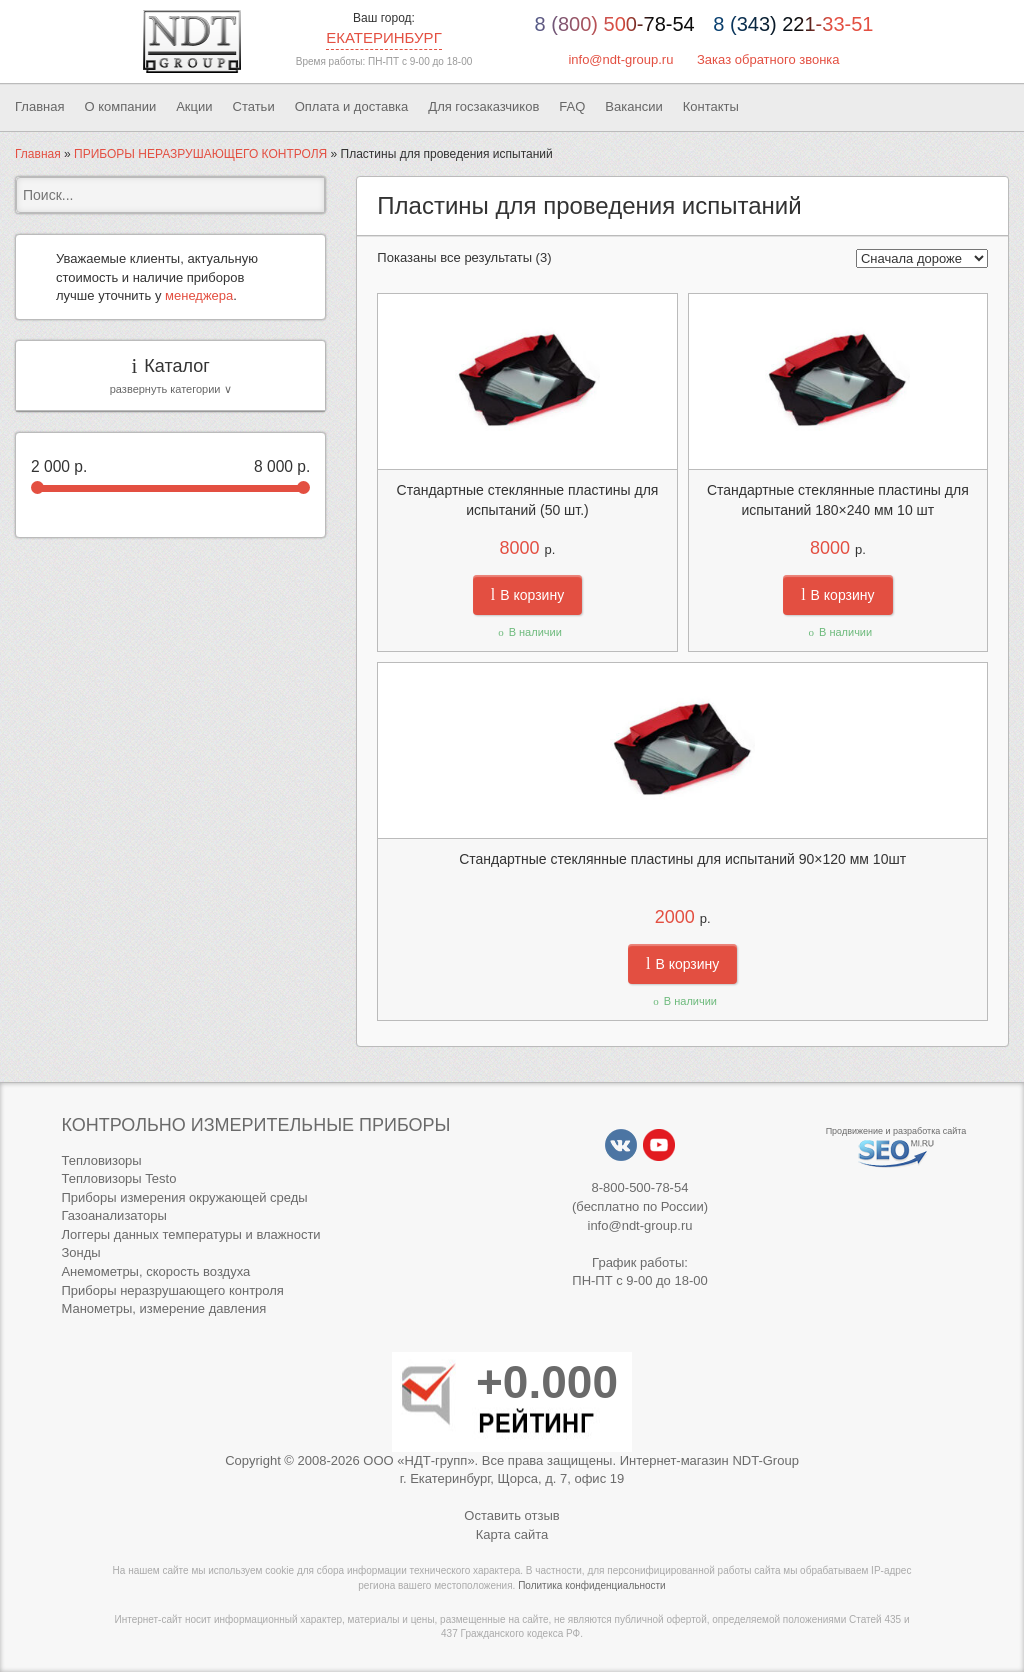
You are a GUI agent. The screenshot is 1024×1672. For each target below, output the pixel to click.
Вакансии (633, 106)
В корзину (527, 595)
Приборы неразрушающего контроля (172, 1290)
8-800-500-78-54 (640, 1187)
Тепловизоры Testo (118, 1178)
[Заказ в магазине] (922, 258)
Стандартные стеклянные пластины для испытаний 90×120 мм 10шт (682, 859)
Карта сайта (512, 1534)
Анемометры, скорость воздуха (155, 1271)
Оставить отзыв (511, 1515)
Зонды (80, 1252)
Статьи (254, 106)
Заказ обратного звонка (768, 59)
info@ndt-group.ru (620, 59)
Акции (194, 106)
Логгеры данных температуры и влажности (190, 1234)
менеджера (199, 295)
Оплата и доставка (352, 106)
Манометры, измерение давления (163, 1308)
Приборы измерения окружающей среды (184, 1197)
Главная (39, 106)
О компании (120, 106)
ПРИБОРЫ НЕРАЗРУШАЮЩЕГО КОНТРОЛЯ (200, 154)
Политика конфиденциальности (592, 1585)
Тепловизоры (101, 1160)
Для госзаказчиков (483, 106)
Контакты (711, 106)
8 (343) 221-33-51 (793, 24)
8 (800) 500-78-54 (615, 24)
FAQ (572, 106)
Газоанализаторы (113, 1215)
